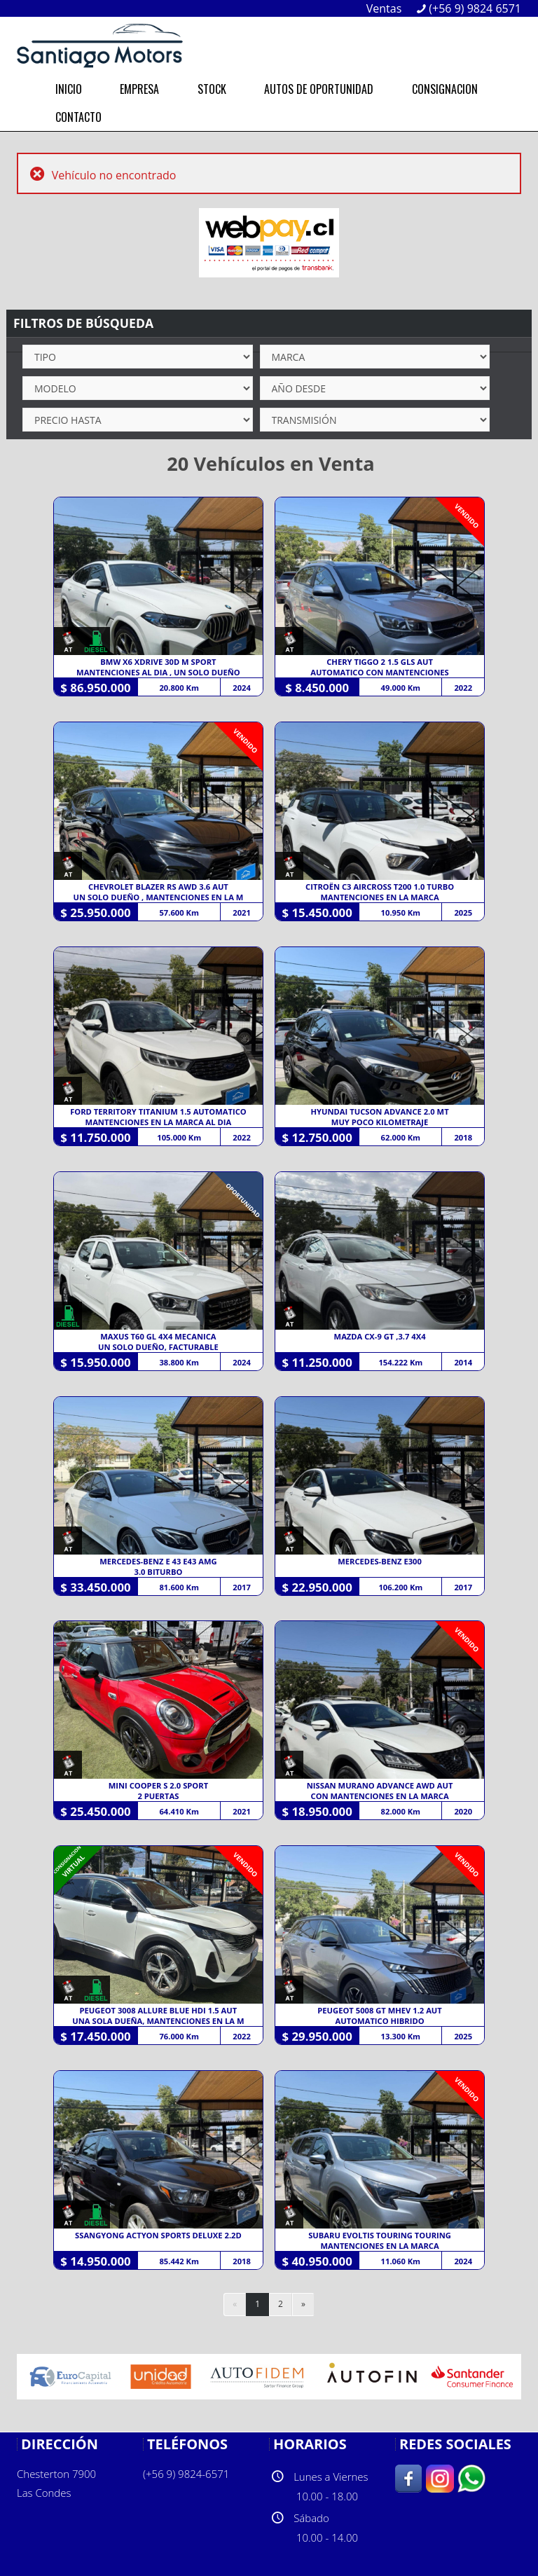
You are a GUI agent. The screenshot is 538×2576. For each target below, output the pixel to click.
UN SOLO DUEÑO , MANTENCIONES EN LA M (159, 897)
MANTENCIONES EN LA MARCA (380, 897)
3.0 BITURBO (158, 1571)
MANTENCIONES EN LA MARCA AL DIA (158, 1122)
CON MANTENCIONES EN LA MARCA (380, 1796)
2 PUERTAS (158, 1796)
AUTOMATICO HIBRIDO (380, 2021)
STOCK (212, 89)
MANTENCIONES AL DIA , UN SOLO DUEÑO (158, 672)
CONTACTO (78, 117)
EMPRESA (139, 89)
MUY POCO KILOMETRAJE (379, 1122)
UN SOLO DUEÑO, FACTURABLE (158, 1347)
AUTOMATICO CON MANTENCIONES (379, 672)
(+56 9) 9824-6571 (186, 2474)
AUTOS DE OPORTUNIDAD (318, 89)
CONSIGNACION (445, 89)
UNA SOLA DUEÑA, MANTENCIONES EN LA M (158, 2021)
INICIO (68, 89)
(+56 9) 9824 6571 (475, 8)
